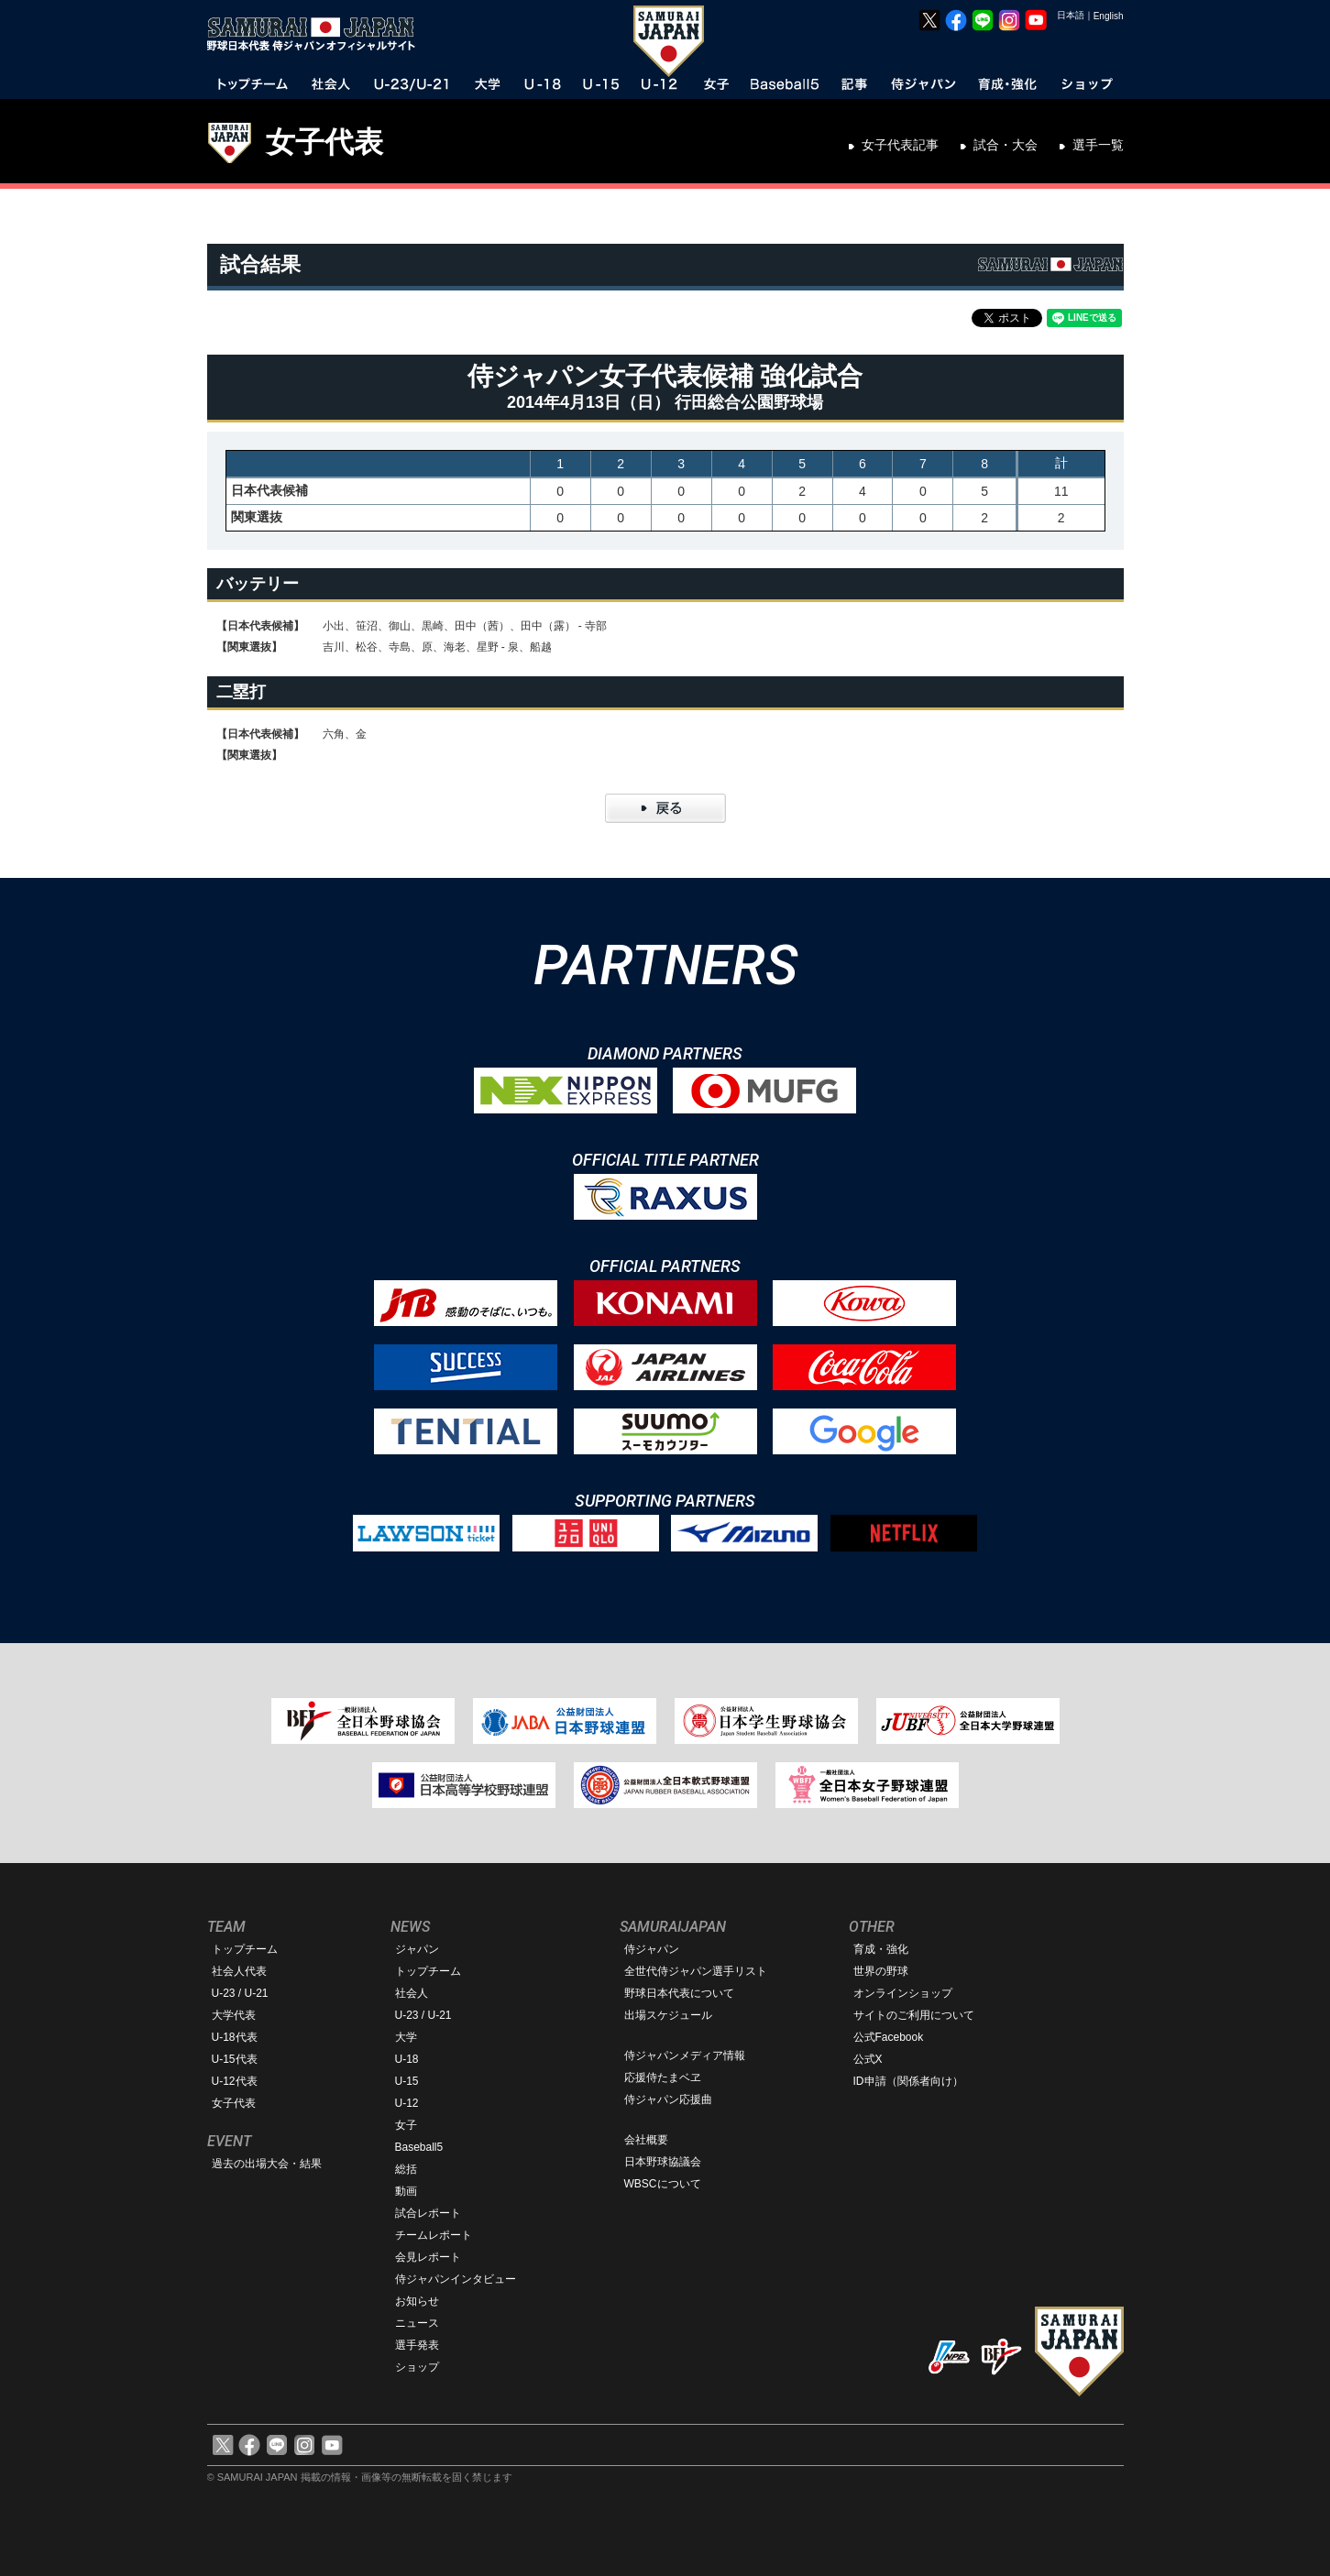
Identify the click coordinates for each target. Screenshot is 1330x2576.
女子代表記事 (900, 144)
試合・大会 (1005, 144)
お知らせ (417, 2301)
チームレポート (433, 2235)
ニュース (417, 2323)
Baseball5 (419, 2147)
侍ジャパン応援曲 (668, 2099)
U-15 (407, 2081)
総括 (406, 2169)
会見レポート (428, 2257)
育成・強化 (880, 1949)
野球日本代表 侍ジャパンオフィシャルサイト (317, 33)
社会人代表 (239, 1971)
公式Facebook (888, 2037)
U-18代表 (235, 2037)
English (1109, 16)
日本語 (1070, 15)
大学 (406, 2037)
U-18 (407, 2059)
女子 (406, 2125)
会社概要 (646, 2139)
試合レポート (428, 2213)
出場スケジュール (668, 2015)
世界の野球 (880, 1971)
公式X (868, 2059)
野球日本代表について (679, 1993)
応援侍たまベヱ (662, 2077)
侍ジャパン (651, 1949)
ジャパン (417, 1949)
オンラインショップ (902, 1993)
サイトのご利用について (913, 2015)
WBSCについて (662, 2183)
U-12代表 (235, 2081)
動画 (406, 2191)
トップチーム (245, 1949)
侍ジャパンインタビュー (455, 2279)
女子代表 (324, 142)
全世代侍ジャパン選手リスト (695, 1971)
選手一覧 (1098, 144)
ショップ (417, 2367)
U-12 (407, 2103)
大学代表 (234, 2015)
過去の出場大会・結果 (267, 2163)
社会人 (411, 1993)
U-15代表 (235, 2059)
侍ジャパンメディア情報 (684, 2055)
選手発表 (417, 2345)
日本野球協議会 (662, 2161)
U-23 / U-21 (240, 1993)
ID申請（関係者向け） (908, 2081)
